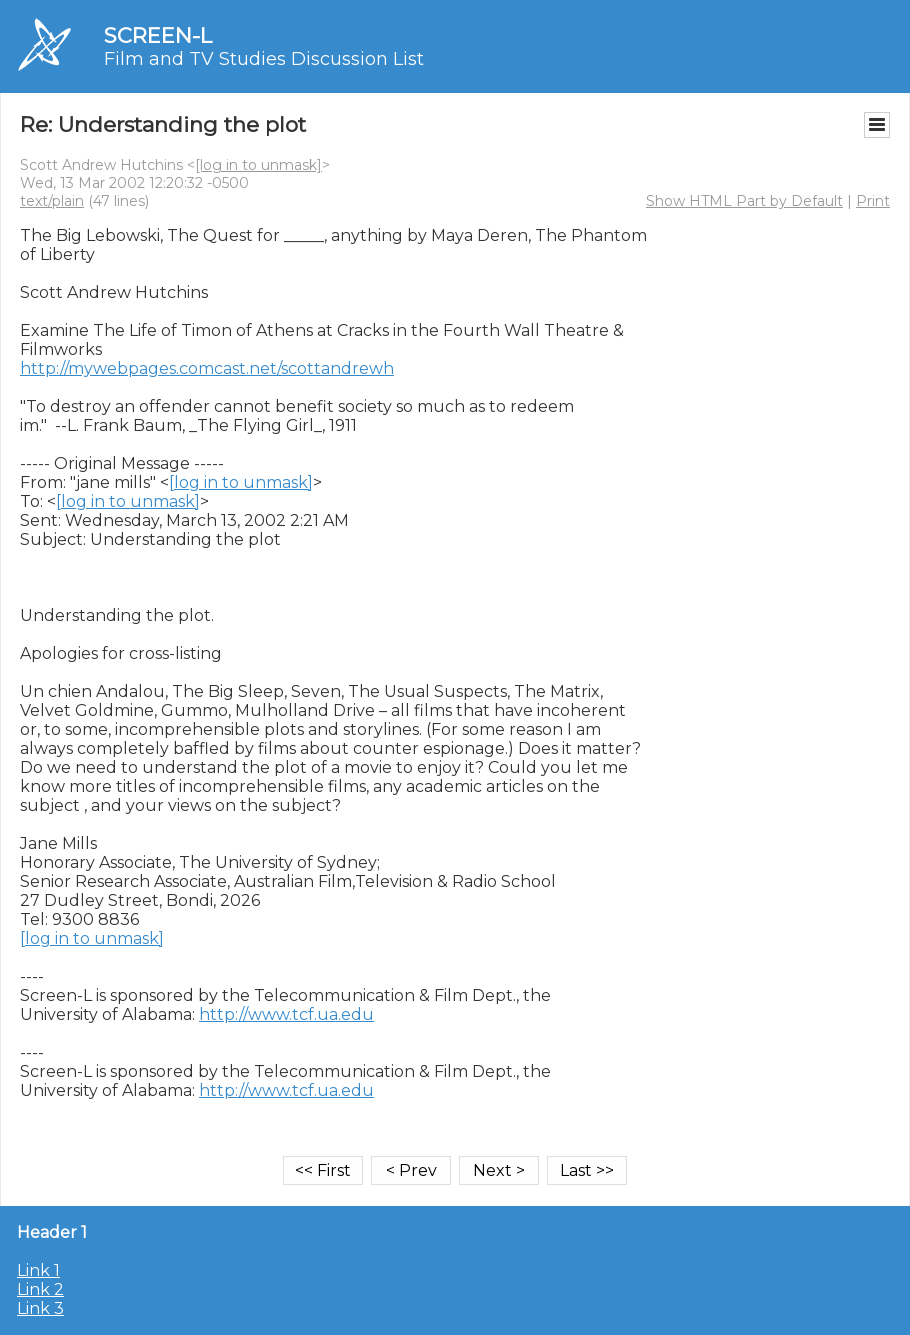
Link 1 (38, 1270)
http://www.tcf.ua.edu (286, 1014)
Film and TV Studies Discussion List (264, 59)
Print (873, 201)
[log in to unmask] (258, 165)
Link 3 (40, 1308)
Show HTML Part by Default (744, 201)
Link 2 (40, 1289)
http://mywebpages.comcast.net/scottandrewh (207, 368)
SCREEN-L (158, 35)
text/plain (52, 201)
